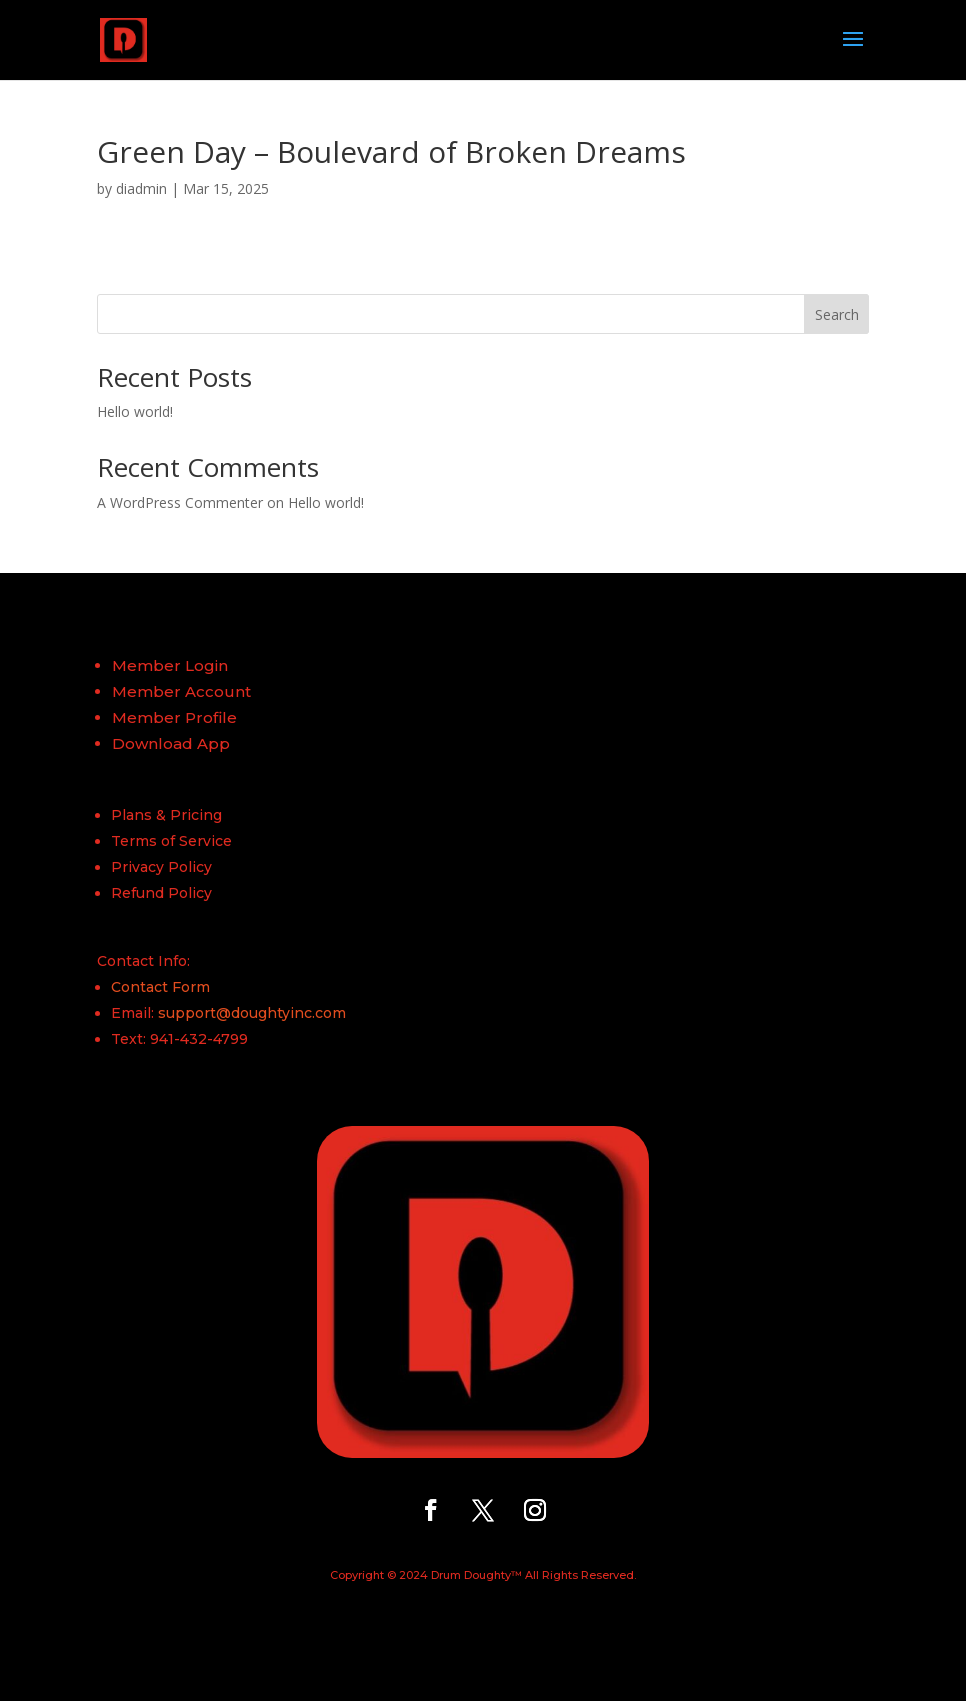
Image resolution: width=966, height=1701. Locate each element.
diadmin (141, 188)
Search (837, 314)
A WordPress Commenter (180, 502)
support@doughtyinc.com (252, 1013)
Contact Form (160, 987)
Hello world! (135, 411)
